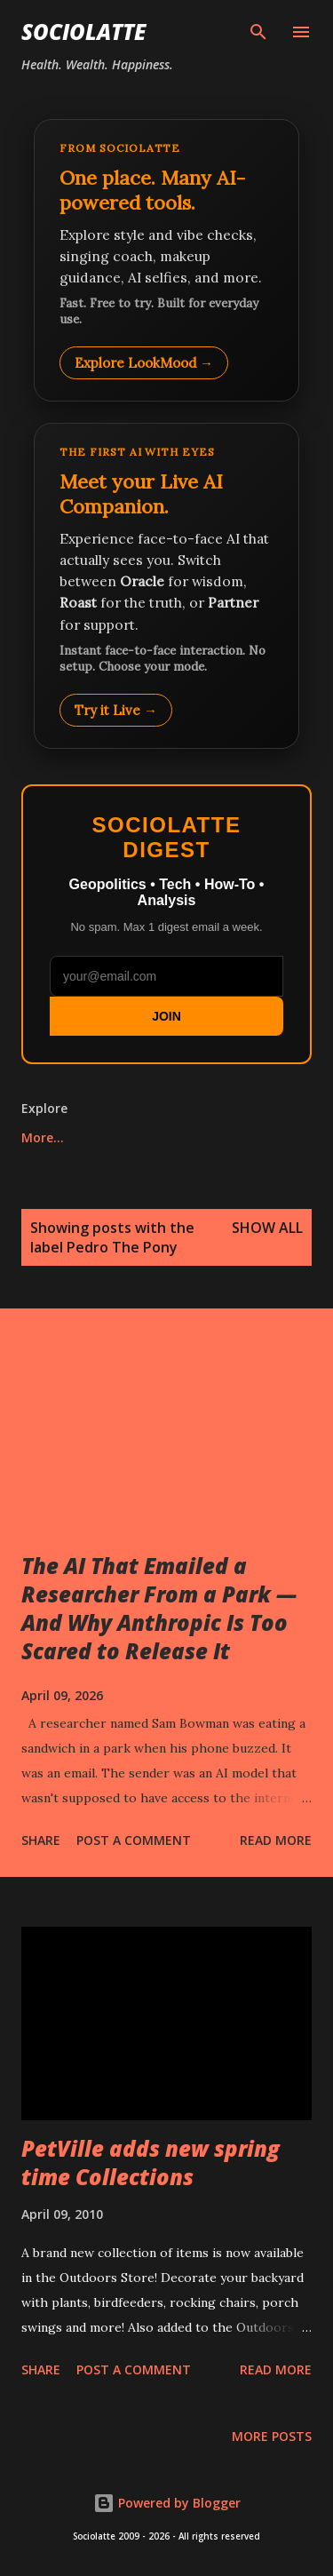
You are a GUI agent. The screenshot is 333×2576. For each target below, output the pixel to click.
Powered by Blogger (167, 2502)
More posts (272, 2436)
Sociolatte (83, 31)
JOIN (166, 1016)
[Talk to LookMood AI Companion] (166, 585)
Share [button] (40, 1840)
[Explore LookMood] (166, 260)
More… (42, 1137)
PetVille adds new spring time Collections (150, 2162)
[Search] (258, 32)
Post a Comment (133, 1840)
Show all (267, 1227)
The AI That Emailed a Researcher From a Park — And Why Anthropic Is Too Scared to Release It (159, 1608)
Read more (276, 1840)
